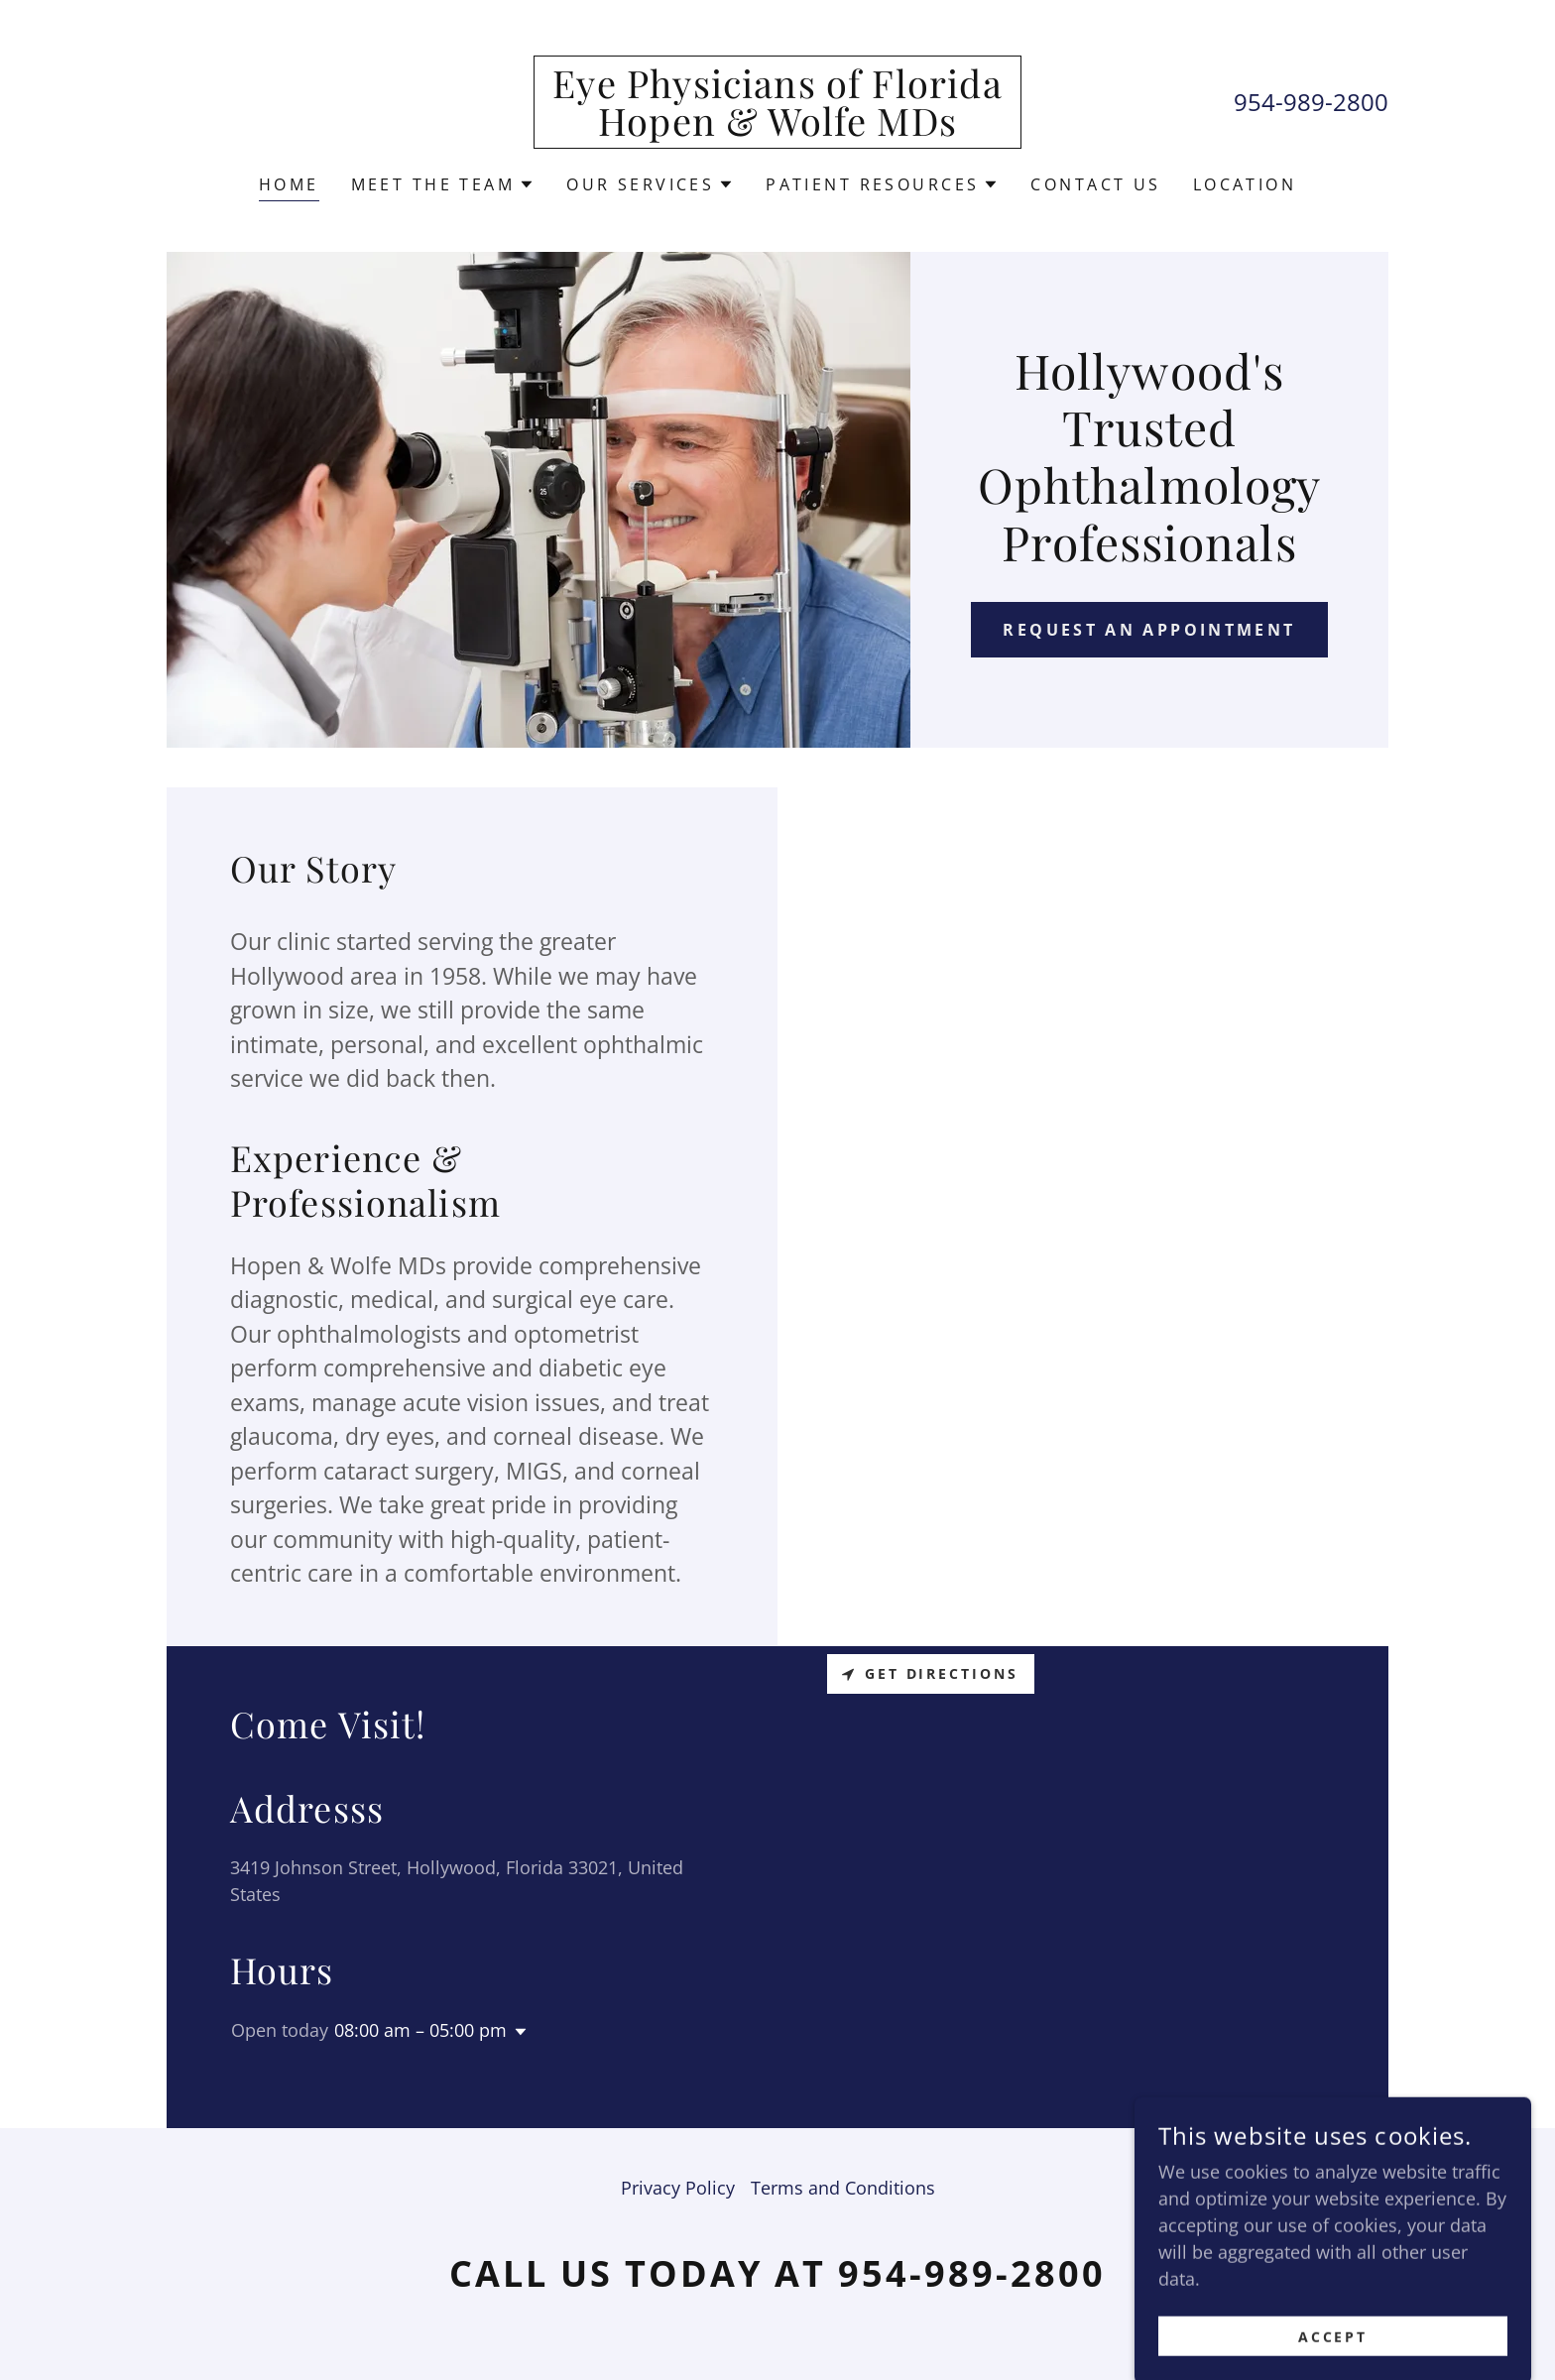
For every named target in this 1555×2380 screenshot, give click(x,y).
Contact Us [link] (1095, 184)
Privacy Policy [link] (678, 2188)
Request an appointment (1149, 630)
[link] (778, 129)
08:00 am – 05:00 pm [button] (420, 2030)
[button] (443, 184)
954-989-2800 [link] (1311, 101)
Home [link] (289, 184)
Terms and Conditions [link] (843, 2188)
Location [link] (1244, 184)
